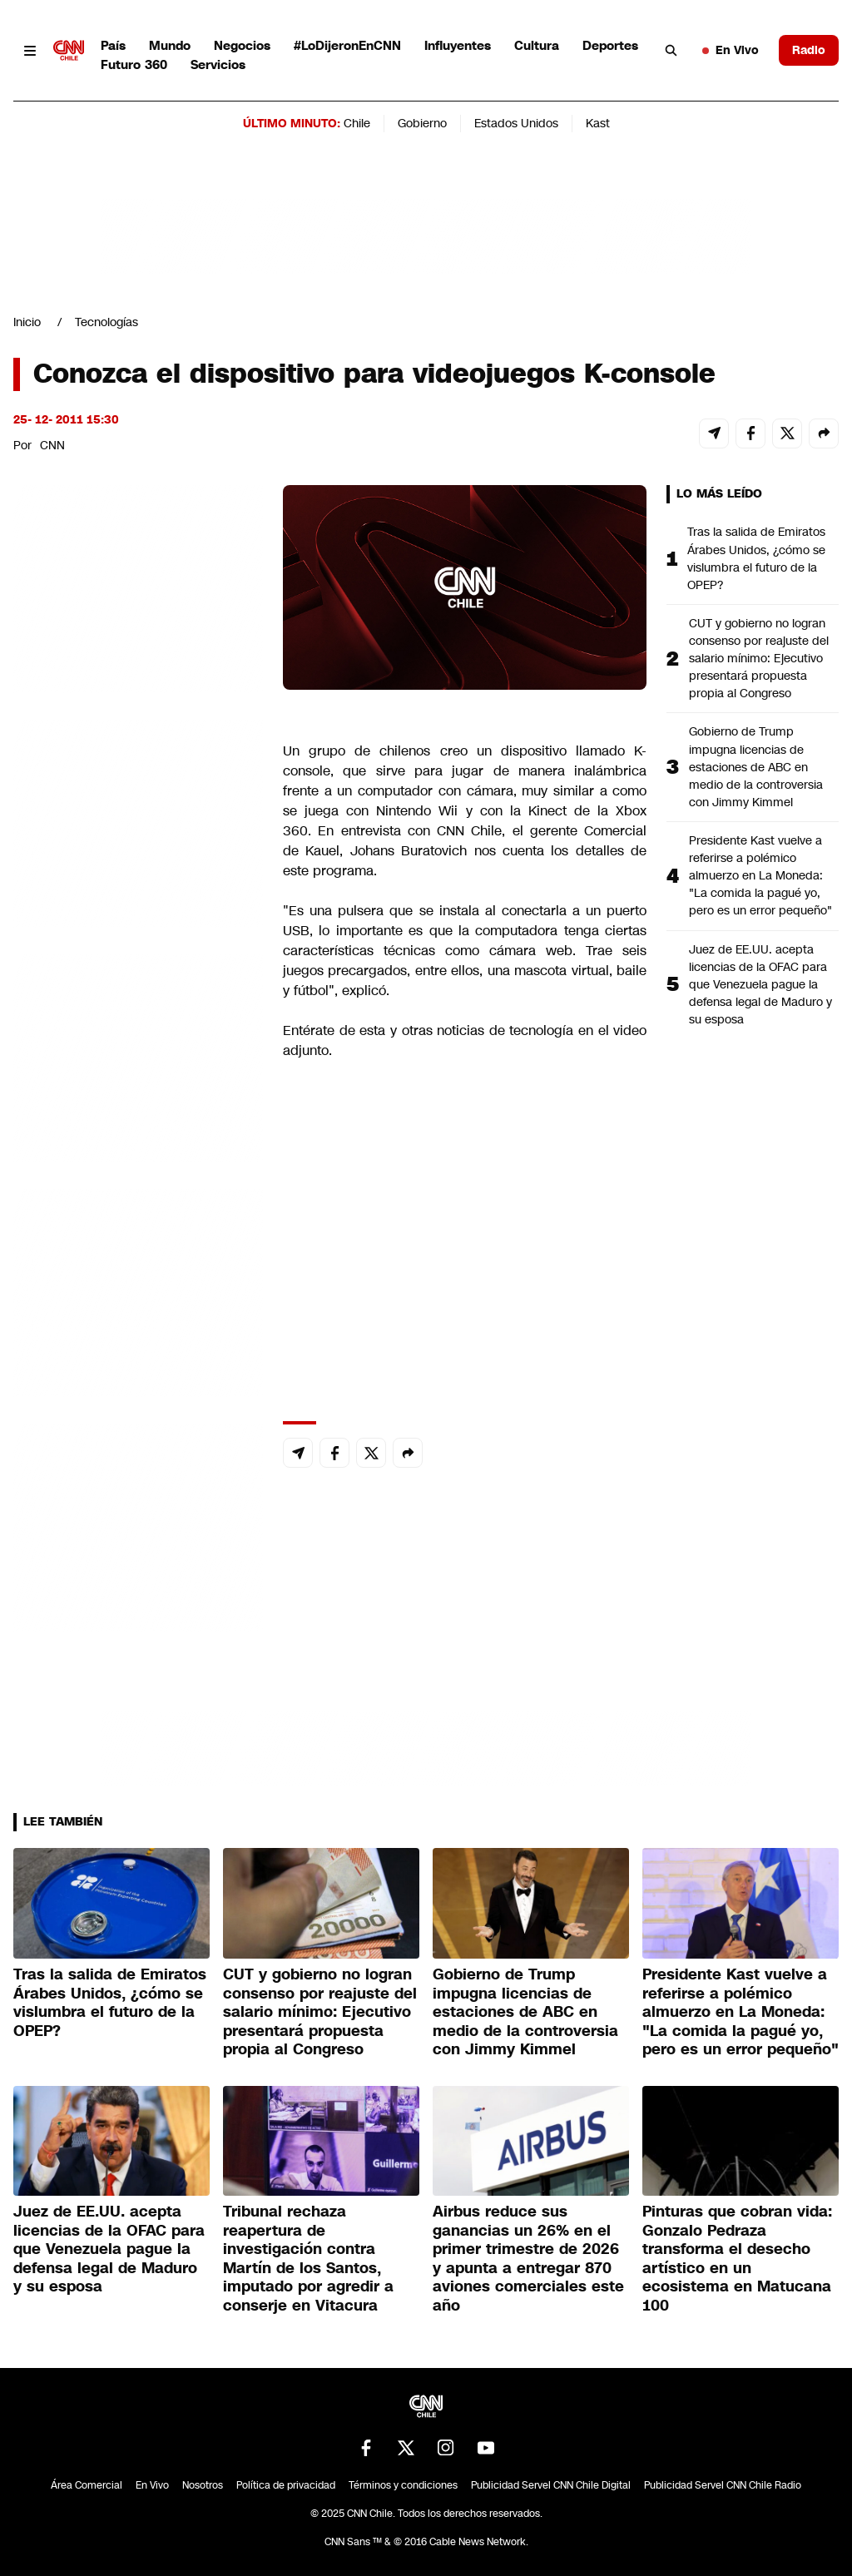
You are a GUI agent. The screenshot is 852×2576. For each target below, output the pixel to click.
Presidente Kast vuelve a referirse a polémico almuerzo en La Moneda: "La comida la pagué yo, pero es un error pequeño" (760, 875)
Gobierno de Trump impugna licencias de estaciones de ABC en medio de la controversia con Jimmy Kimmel (756, 766)
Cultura (536, 45)
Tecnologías (106, 322)
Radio (808, 50)
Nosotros (202, 2485)
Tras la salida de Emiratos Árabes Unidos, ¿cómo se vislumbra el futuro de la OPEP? (756, 557)
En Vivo (730, 50)
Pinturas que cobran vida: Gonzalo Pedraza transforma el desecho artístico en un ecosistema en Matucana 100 (737, 2258)
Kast (598, 123)
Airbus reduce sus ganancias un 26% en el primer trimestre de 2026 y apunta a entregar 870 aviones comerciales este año (528, 2258)
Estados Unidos (516, 123)
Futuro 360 (134, 64)
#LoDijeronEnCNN (347, 45)
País (113, 45)
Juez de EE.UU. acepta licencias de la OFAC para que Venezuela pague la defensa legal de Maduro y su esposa (760, 984)
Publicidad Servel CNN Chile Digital (551, 2485)
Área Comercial (86, 2485)
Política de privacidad (285, 2485)
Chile (357, 123)
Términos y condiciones (403, 2485)
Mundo (170, 45)
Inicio (27, 322)
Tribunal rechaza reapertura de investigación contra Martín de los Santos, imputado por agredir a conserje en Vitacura (308, 2258)
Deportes (610, 45)
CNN (52, 445)
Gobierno (422, 123)
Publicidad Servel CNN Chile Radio (722, 2485)
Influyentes (457, 45)
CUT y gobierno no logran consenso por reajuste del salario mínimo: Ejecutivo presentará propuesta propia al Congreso (759, 658)
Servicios (218, 64)
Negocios (242, 45)
